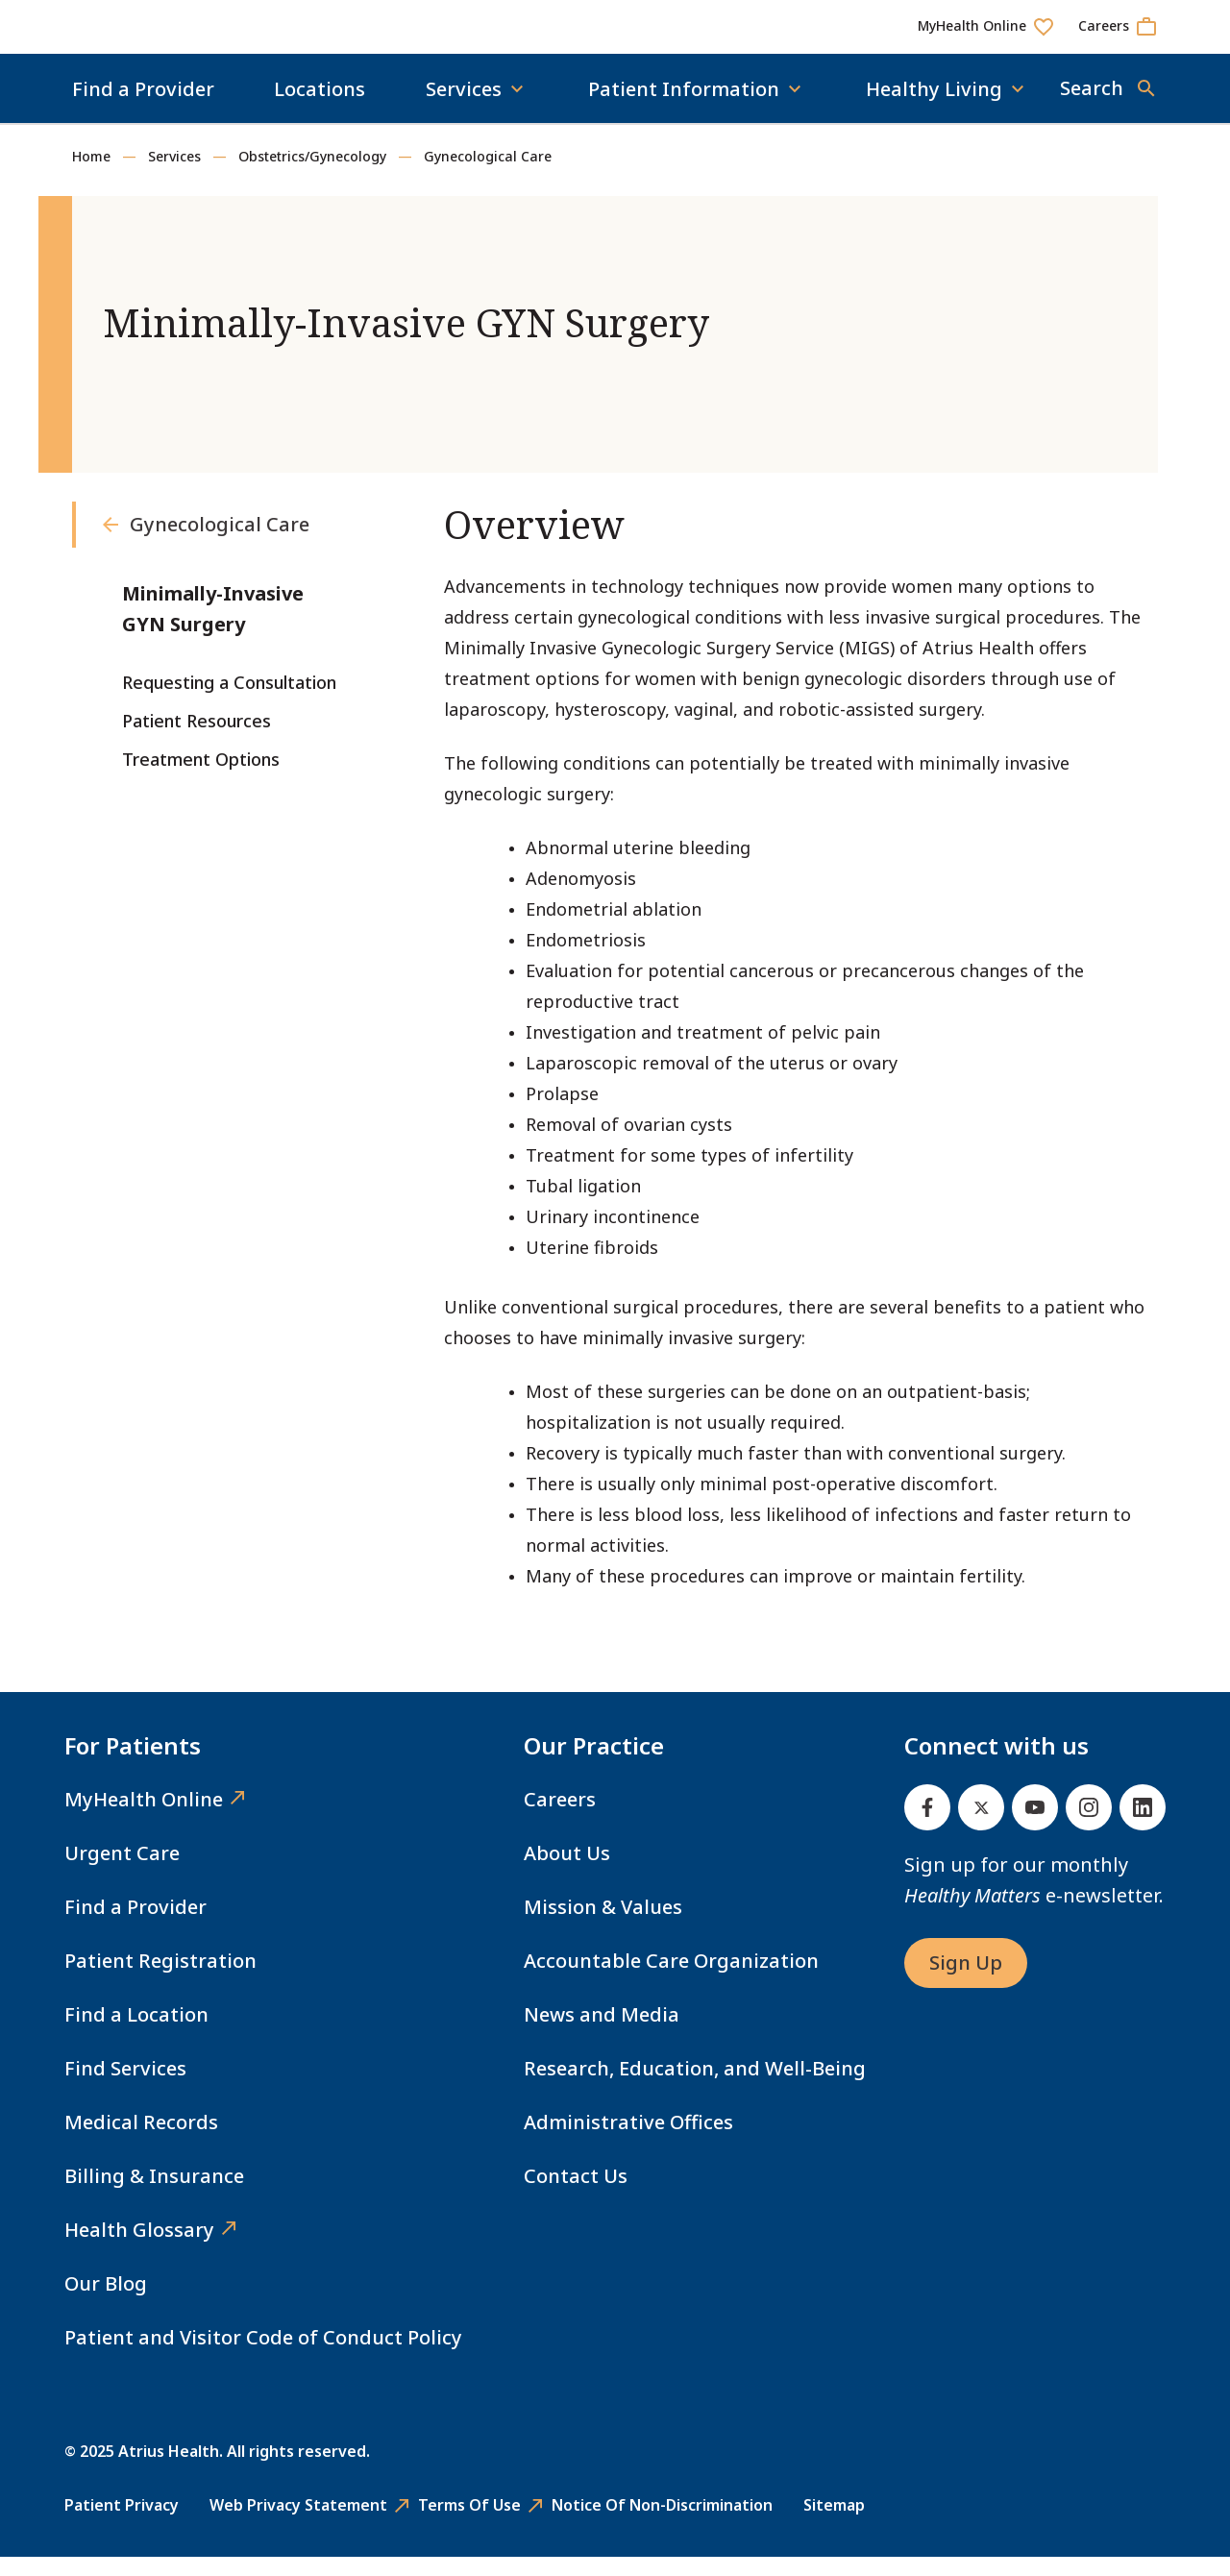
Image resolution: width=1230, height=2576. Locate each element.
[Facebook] (927, 1826)
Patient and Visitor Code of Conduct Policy (263, 2356)
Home (91, 175)
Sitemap (834, 2524)
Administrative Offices (628, 2141)
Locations (319, 108)
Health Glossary (139, 2249)
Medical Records (141, 2141)
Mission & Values (603, 1926)
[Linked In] (1142, 1826)
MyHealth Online (143, 1818)
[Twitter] (981, 1826)
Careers (560, 1818)
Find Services (125, 2087)
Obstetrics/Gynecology (312, 175)
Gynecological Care (488, 175)
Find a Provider (143, 108)
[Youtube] (1035, 1826)
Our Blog (105, 2303)
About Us (567, 1872)
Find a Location (136, 2034)
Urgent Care (122, 1872)
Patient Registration (160, 1980)
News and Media (601, 2034)
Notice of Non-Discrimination (662, 2524)
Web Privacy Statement (298, 2524)
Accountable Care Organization (671, 1980)
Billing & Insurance (154, 2195)
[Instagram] (1089, 1826)
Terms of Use (469, 2524)
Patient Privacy (121, 2524)
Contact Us (575, 2195)
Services (174, 175)
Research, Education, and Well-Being (695, 2087)
